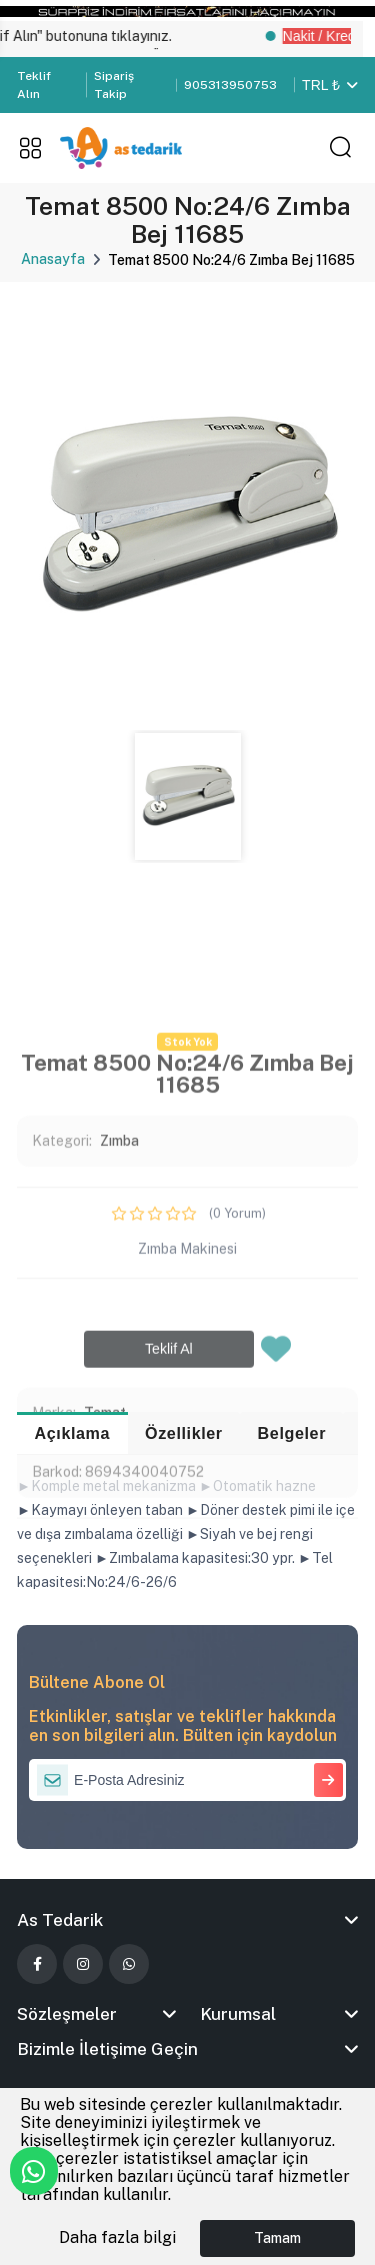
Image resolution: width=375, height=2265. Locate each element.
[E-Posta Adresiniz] (187, 1779)
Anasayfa (53, 259)
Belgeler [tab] (292, 1433)
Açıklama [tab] (73, 1433)
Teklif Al (169, 1585)
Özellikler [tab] (184, 1433)
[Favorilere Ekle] (276, 1591)
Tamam (277, 2238)
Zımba (119, 1378)
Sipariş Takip (114, 85)
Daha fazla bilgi (117, 2237)
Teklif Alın (34, 85)
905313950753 (230, 85)
